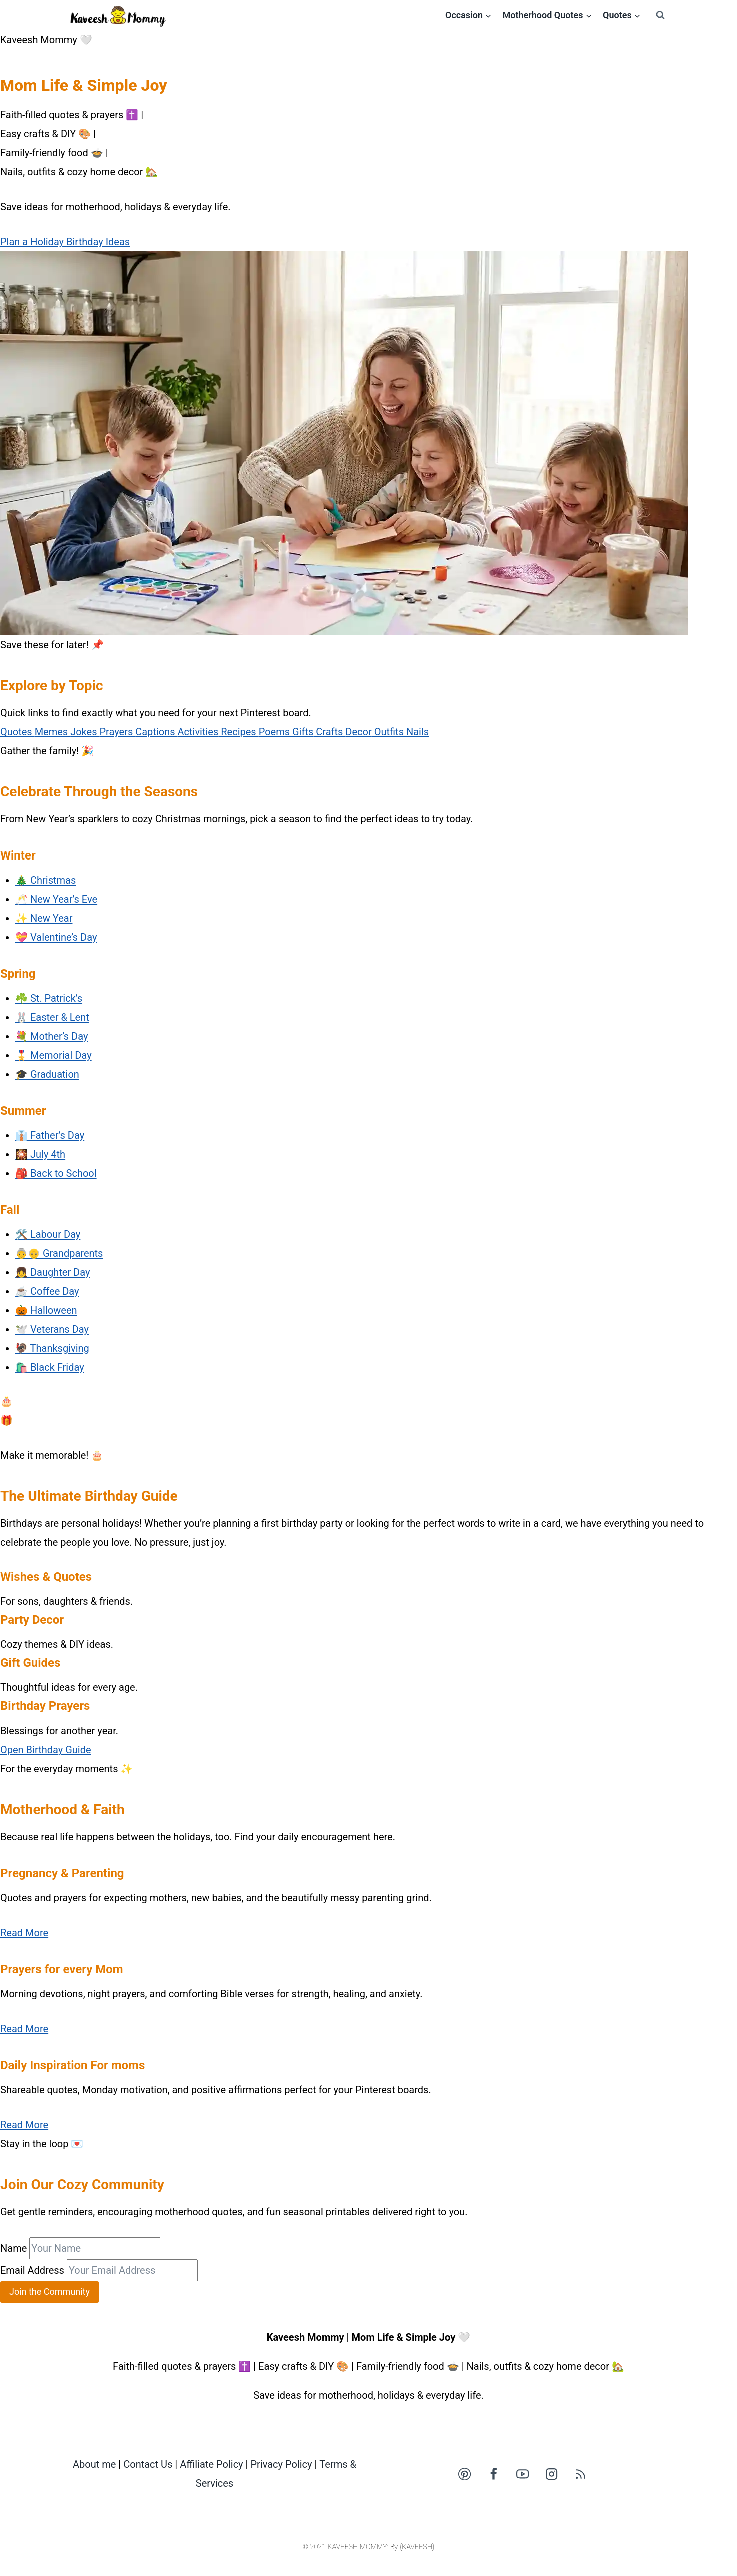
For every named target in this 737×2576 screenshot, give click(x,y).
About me (94, 2464)
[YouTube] (522, 2473)
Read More (24, 1933)
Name (13, 2248)
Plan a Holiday (33, 242)
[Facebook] (493, 2473)
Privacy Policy (281, 2464)
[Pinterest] (464, 2473)
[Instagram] (551, 2473)
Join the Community (49, 2291)
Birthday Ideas (98, 242)
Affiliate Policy (211, 2464)
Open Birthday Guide (45, 1750)
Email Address (32, 2270)
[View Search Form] (660, 15)
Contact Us (147, 2464)
